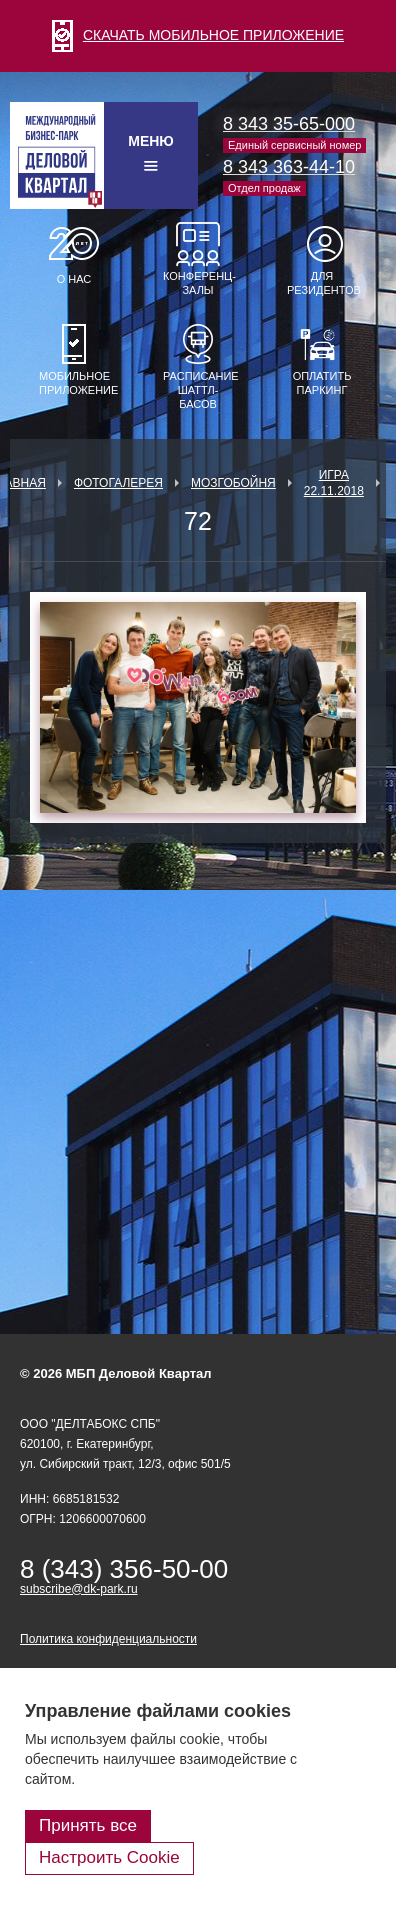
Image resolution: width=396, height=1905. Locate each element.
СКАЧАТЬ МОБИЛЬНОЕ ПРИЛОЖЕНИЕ (198, 35)
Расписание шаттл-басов (198, 390)
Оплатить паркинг (322, 383)
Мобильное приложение (74, 383)
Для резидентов (322, 283)
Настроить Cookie (109, 1857)
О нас (74, 279)
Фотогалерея (118, 483)
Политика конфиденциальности (108, 1639)
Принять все (88, 1825)
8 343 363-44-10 (289, 167)
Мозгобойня (233, 483)
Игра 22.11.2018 (334, 483)
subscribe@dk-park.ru (79, 1589)
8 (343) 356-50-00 (124, 1569)
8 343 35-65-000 (289, 124)
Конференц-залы (198, 283)
